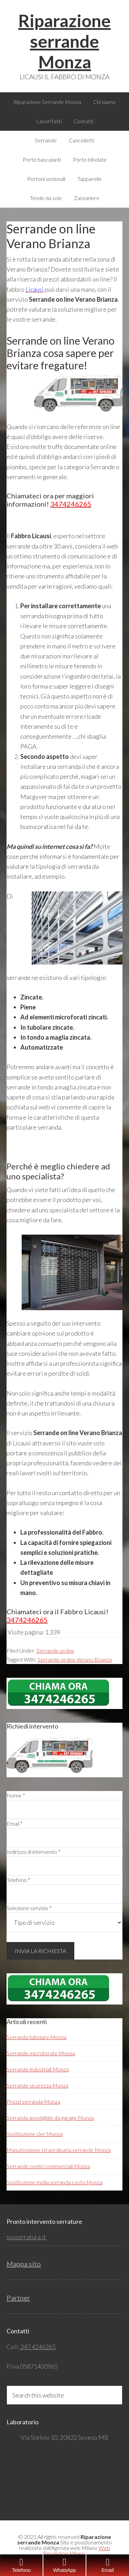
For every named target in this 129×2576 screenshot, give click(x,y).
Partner (18, 2298)
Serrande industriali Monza (38, 2069)
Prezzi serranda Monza (33, 2101)
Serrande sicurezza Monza (37, 2085)
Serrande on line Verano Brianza (74, 1659)
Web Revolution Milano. (76, 2550)
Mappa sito (24, 2264)
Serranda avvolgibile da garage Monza (50, 2117)
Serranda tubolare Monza (36, 2037)
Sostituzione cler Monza (35, 2133)
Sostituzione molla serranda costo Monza (55, 2182)
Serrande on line (55, 1650)
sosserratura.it (26, 2237)
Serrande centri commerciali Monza (48, 2166)
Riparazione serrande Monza (64, 41)
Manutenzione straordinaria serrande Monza (59, 2150)
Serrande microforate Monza (41, 2053)
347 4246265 (37, 2346)
